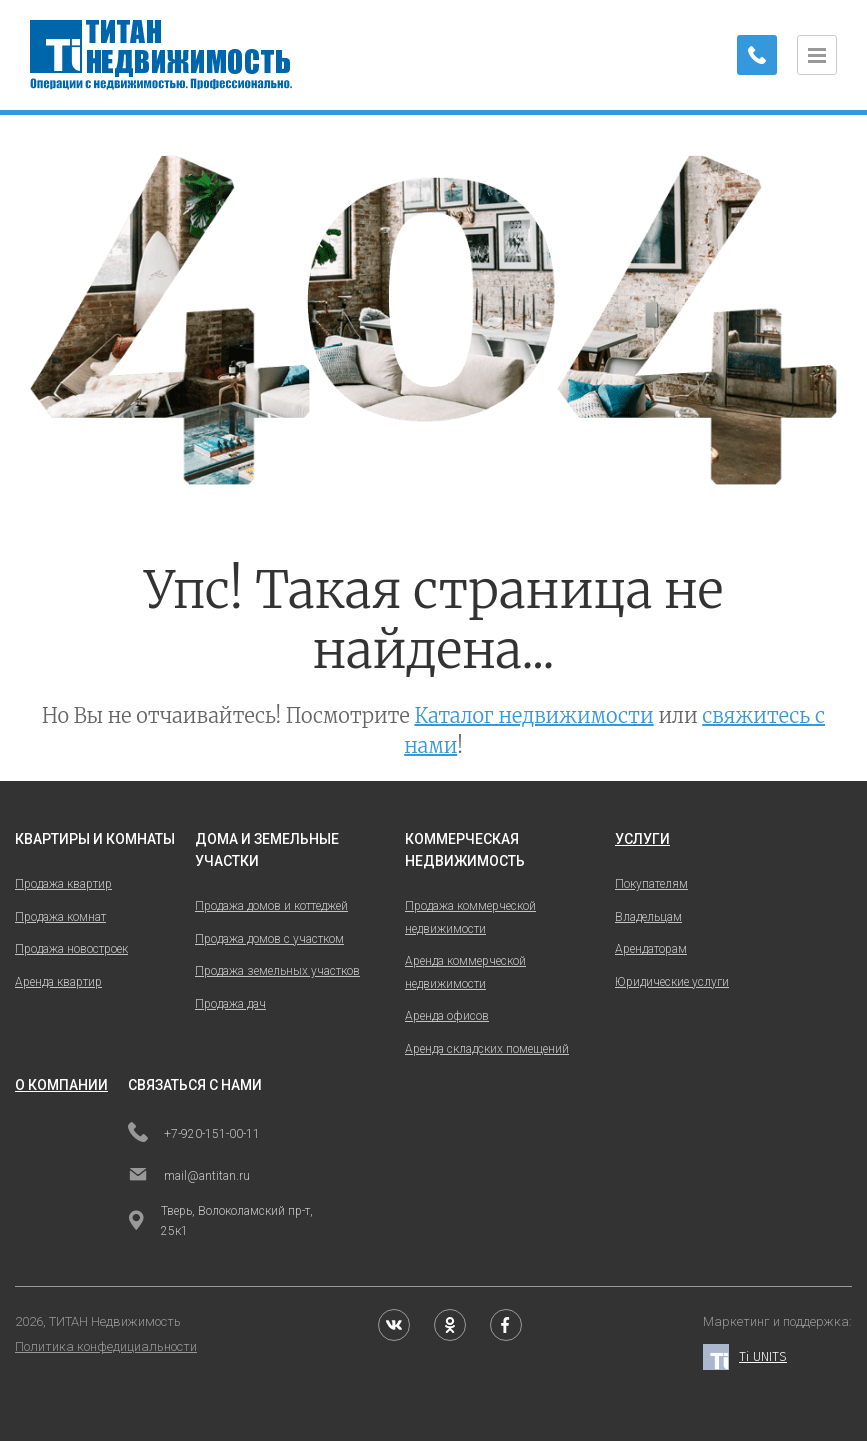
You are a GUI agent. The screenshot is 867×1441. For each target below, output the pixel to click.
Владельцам (648, 917)
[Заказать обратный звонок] (757, 55)
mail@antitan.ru (189, 1176)
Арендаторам (651, 949)
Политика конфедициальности (106, 1346)
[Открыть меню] (817, 55)
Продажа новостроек (71, 949)
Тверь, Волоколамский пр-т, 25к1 (220, 1220)
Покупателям (651, 884)
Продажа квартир (63, 884)
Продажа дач (230, 1004)
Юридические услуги (672, 982)
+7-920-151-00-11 (194, 1134)
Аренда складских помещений (487, 1049)
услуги (642, 839)
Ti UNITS (745, 1357)
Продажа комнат (60, 917)
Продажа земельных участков (277, 971)
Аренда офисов (447, 1016)
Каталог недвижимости (533, 715)
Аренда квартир (58, 982)
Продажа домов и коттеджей (271, 906)
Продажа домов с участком (269, 939)
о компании (61, 1085)
